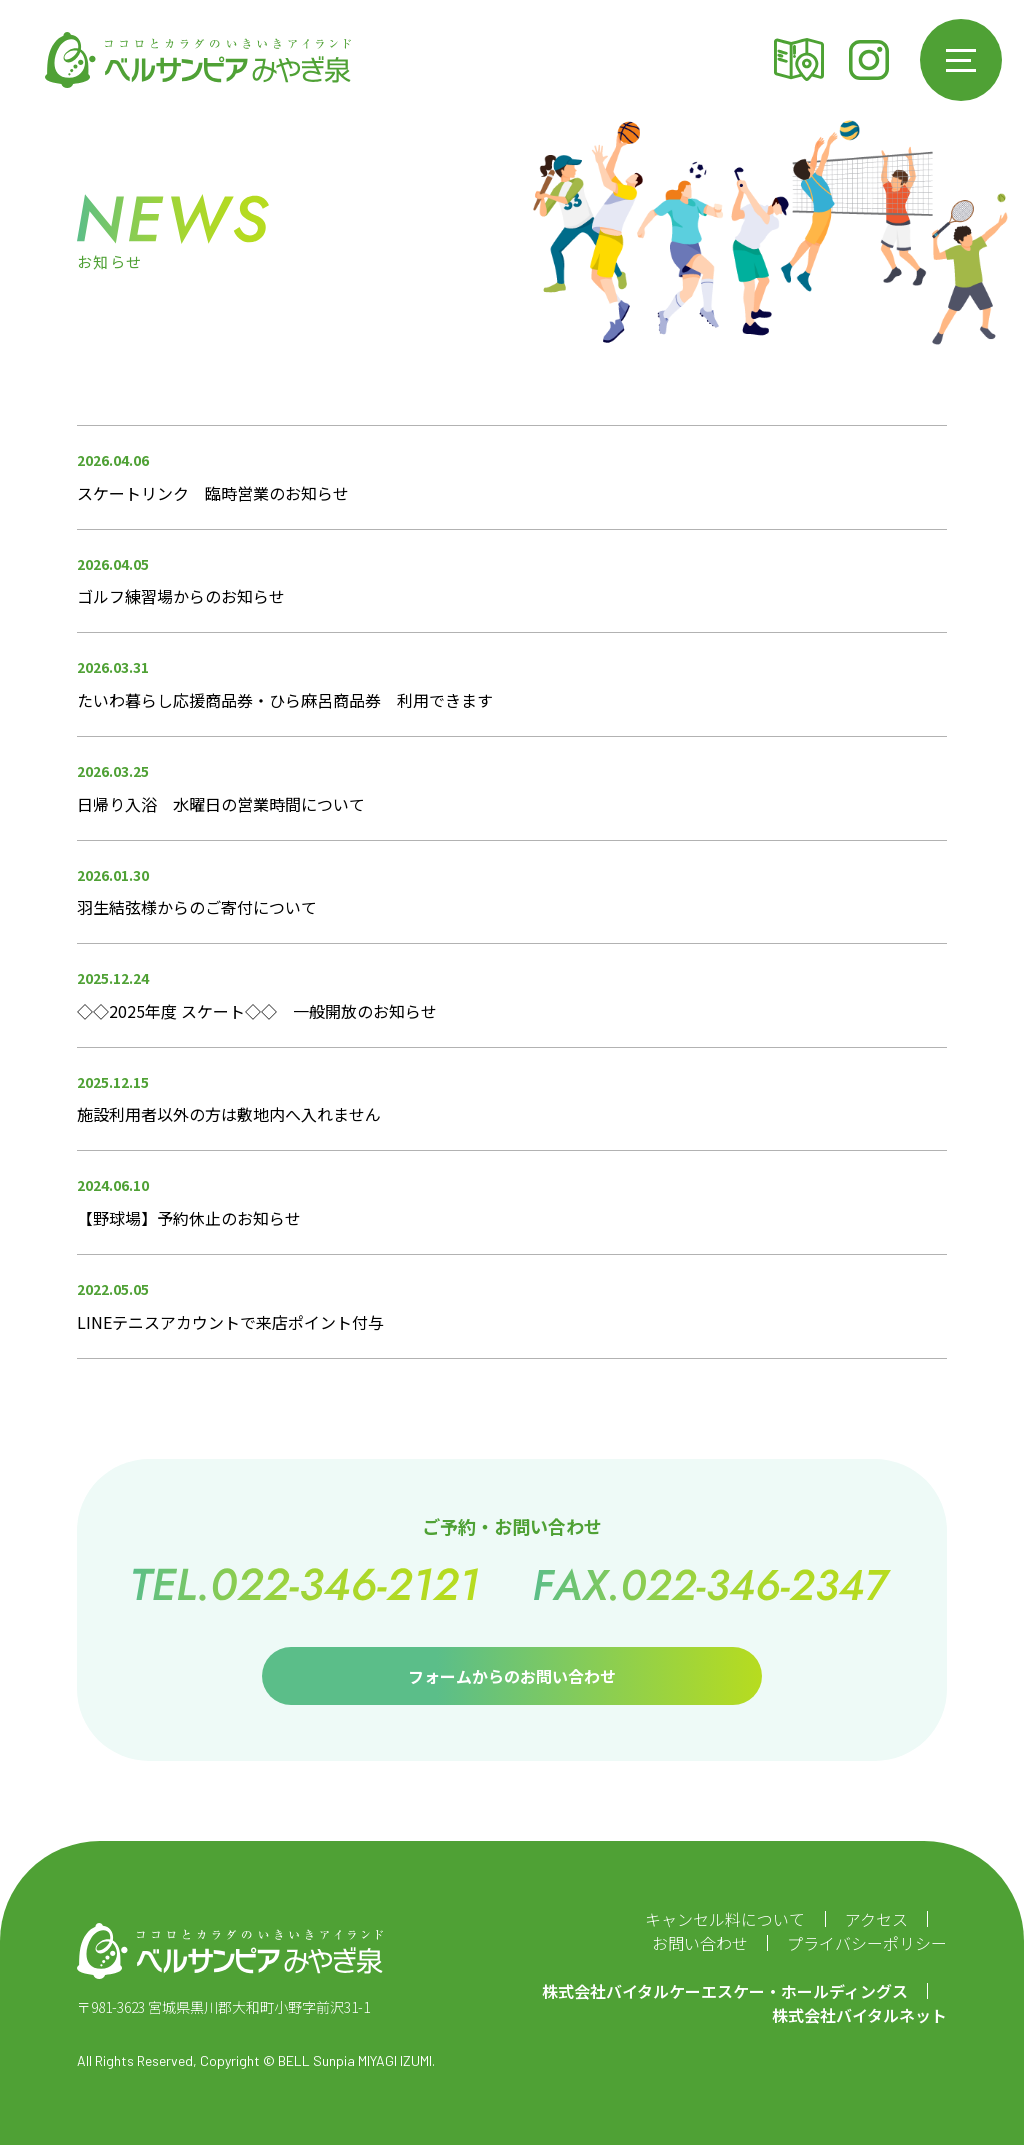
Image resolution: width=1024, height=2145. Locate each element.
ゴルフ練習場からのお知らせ (181, 596)
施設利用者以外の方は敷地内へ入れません (229, 1114)
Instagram (869, 60)
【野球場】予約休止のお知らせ (189, 1218)
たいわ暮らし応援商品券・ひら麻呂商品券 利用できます (285, 700)
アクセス (799, 60)
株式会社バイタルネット (859, 2015)
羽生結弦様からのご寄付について (197, 907)
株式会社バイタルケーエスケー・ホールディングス (725, 1991)
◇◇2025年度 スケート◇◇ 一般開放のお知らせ (257, 1011)
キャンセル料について (725, 1919)
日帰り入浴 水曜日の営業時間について (221, 804)
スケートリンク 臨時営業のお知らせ (213, 493)
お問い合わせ (700, 1943)
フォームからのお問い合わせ (512, 1676)
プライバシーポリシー (867, 1943)
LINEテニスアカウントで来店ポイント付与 (230, 1322)
